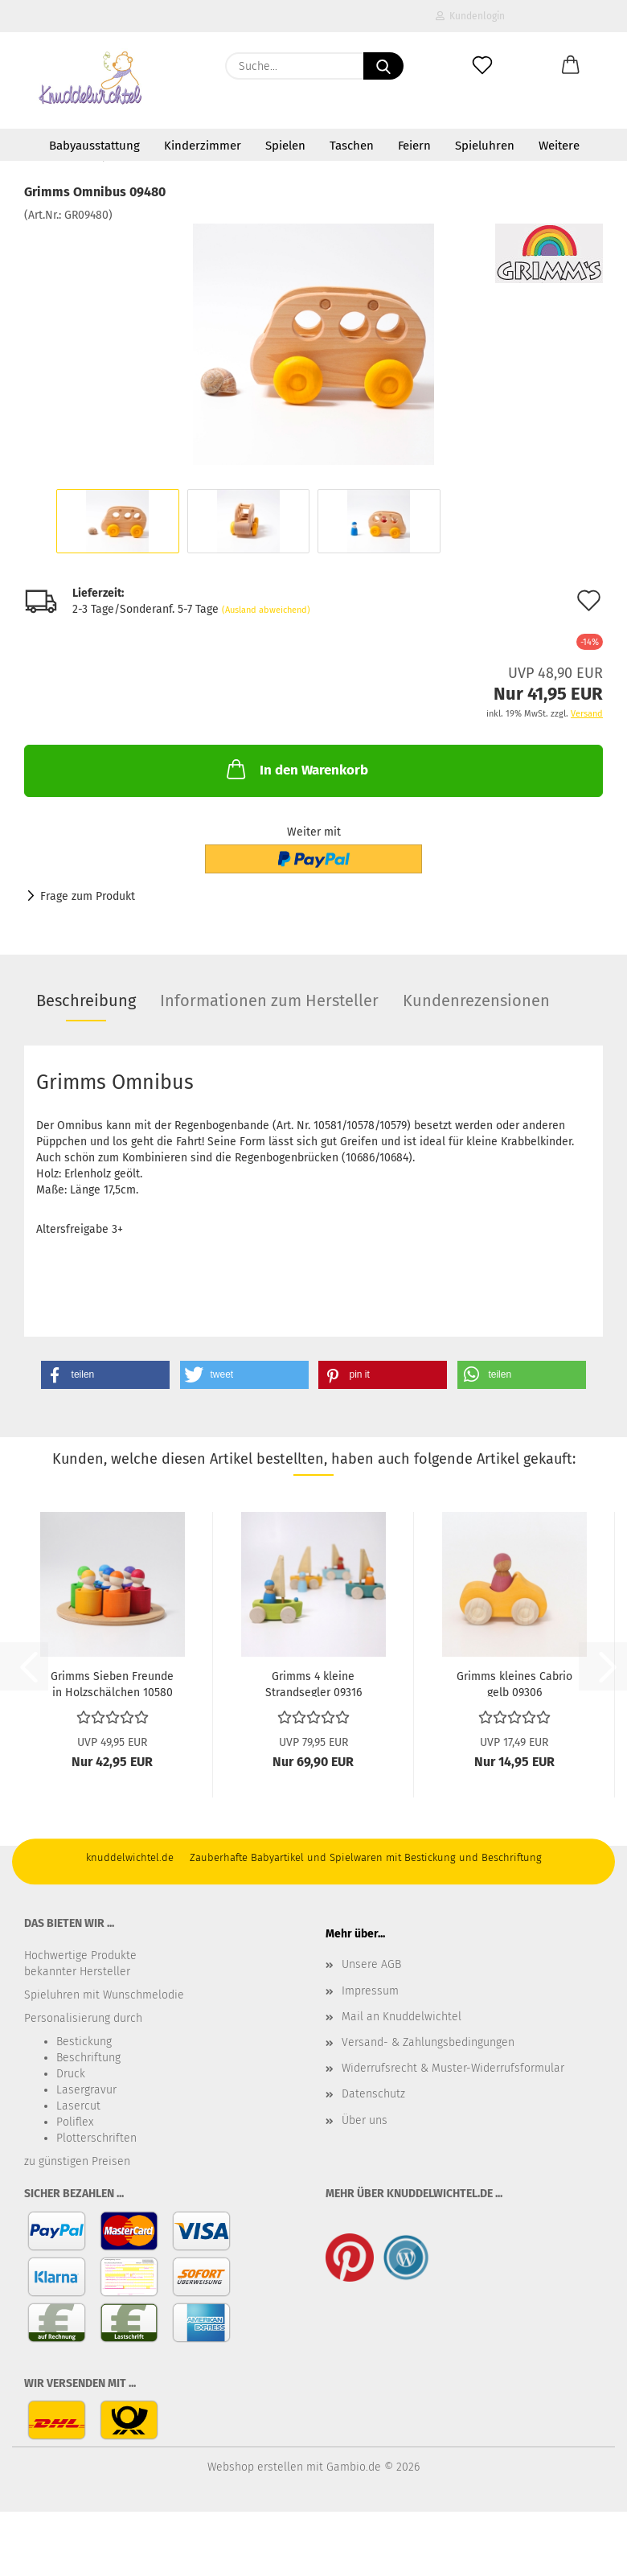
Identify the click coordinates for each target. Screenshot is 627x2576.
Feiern (414, 145)
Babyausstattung (94, 145)
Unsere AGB (371, 1964)
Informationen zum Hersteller (269, 1000)
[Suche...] (383, 66)
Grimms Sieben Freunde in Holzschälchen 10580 (112, 1683)
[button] (571, 66)
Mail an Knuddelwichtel (401, 2016)
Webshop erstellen (255, 2467)
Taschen (352, 145)
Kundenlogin (470, 16)
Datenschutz (373, 2094)
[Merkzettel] (482, 66)
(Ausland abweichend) (266, 610)
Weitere (559, 145)
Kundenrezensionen (476, 1000)
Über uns (364, 2120)
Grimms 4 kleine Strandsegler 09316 (313, 1683)
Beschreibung (86, 1000)
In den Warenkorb (295, 769)
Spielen (285, 145)
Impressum (370, 1991)
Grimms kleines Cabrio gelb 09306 (514, 1683)
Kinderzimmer (202, 145)
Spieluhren (484, 145)
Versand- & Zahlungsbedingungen (428, 2042)
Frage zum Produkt (87, 896)
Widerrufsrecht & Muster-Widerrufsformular (453, 2068)
